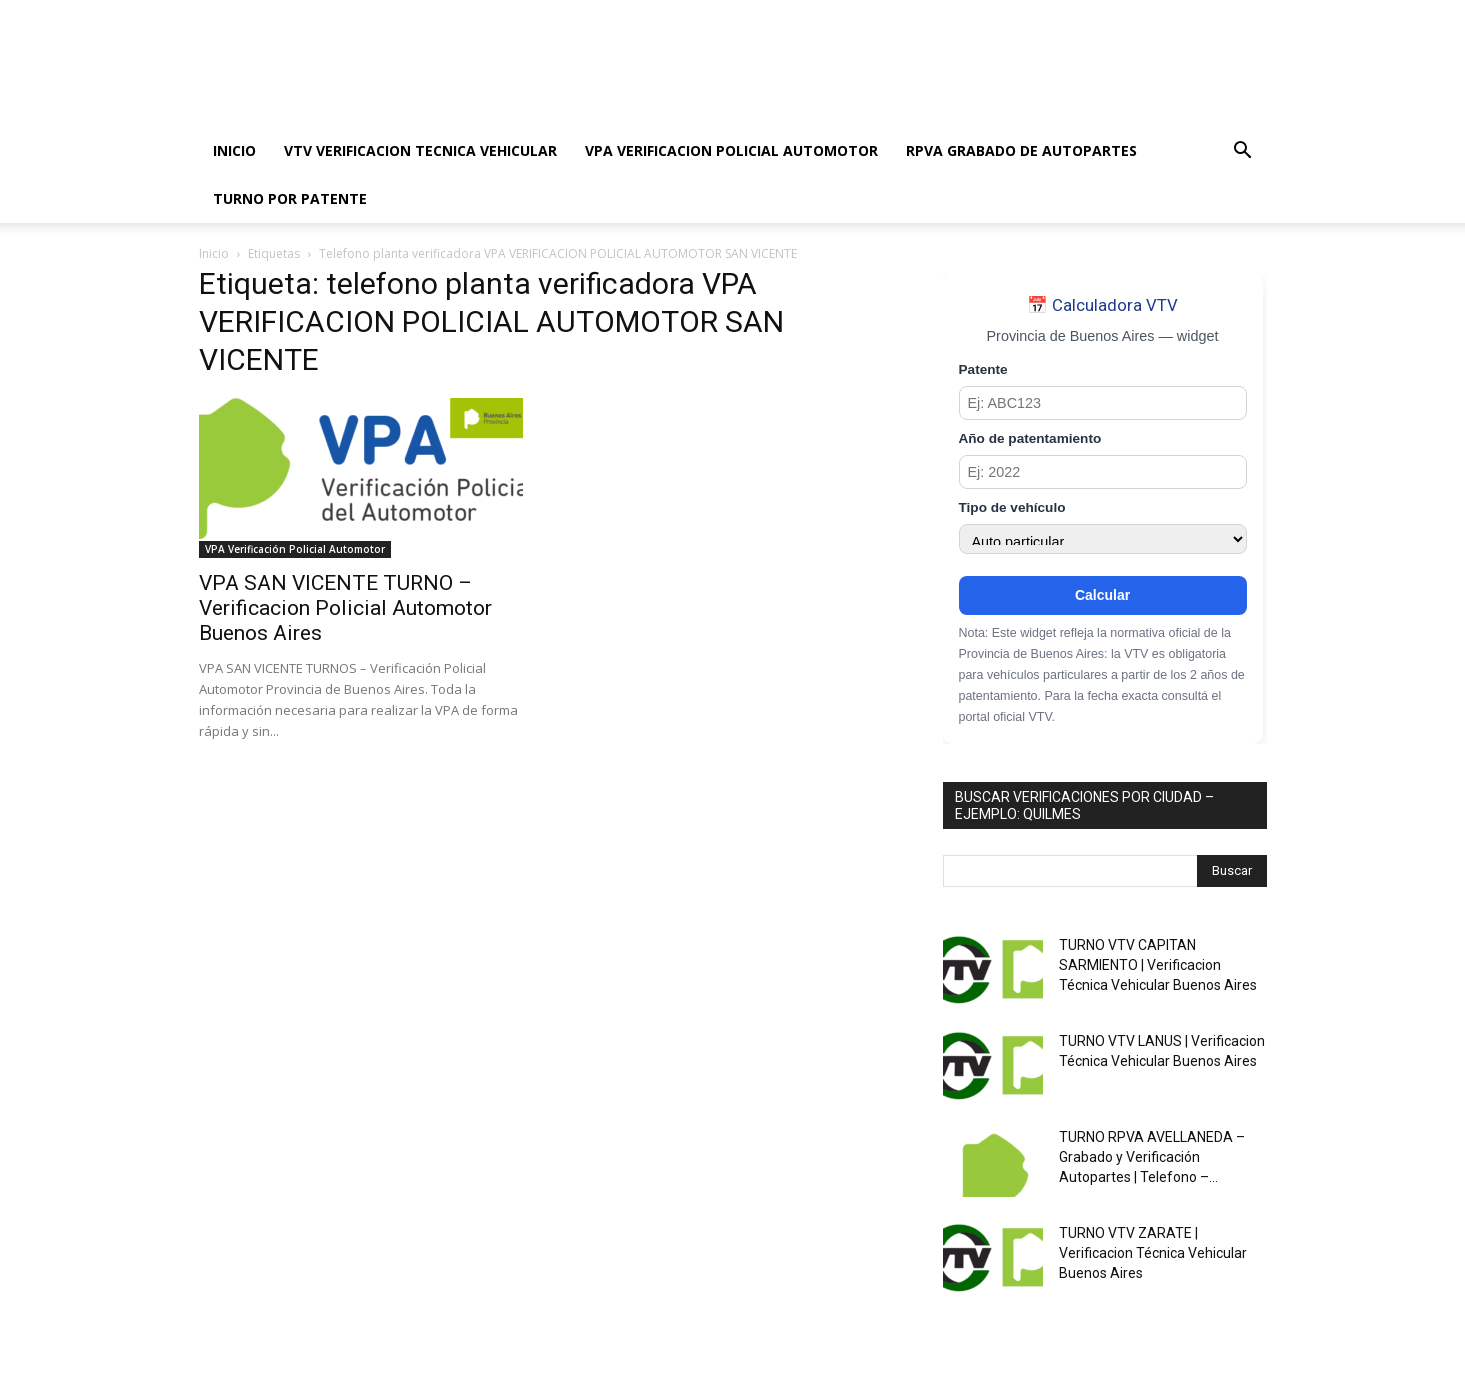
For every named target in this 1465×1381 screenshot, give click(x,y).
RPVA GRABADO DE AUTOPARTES (1021, 150)
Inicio (214, 253)
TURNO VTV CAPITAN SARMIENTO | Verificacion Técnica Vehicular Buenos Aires (1158, 965)
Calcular (1102, 595)
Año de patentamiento (1030, 438)
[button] (1243, 152)
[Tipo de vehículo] (1103, 539)
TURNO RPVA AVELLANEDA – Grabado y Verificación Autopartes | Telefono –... (1152, 1157)
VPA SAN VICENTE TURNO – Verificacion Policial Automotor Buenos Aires (345, 608)
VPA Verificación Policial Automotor (295, 549)
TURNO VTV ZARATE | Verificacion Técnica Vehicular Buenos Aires (1153, 1253)
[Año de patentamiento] (1103, 472)
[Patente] (1103, 403)
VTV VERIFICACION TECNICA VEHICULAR (420, 150)
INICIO (234, 150)
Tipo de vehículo (1012, 507)
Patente (983, 369)
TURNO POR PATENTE (290, 198)
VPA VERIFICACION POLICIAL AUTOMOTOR (731, 150)
